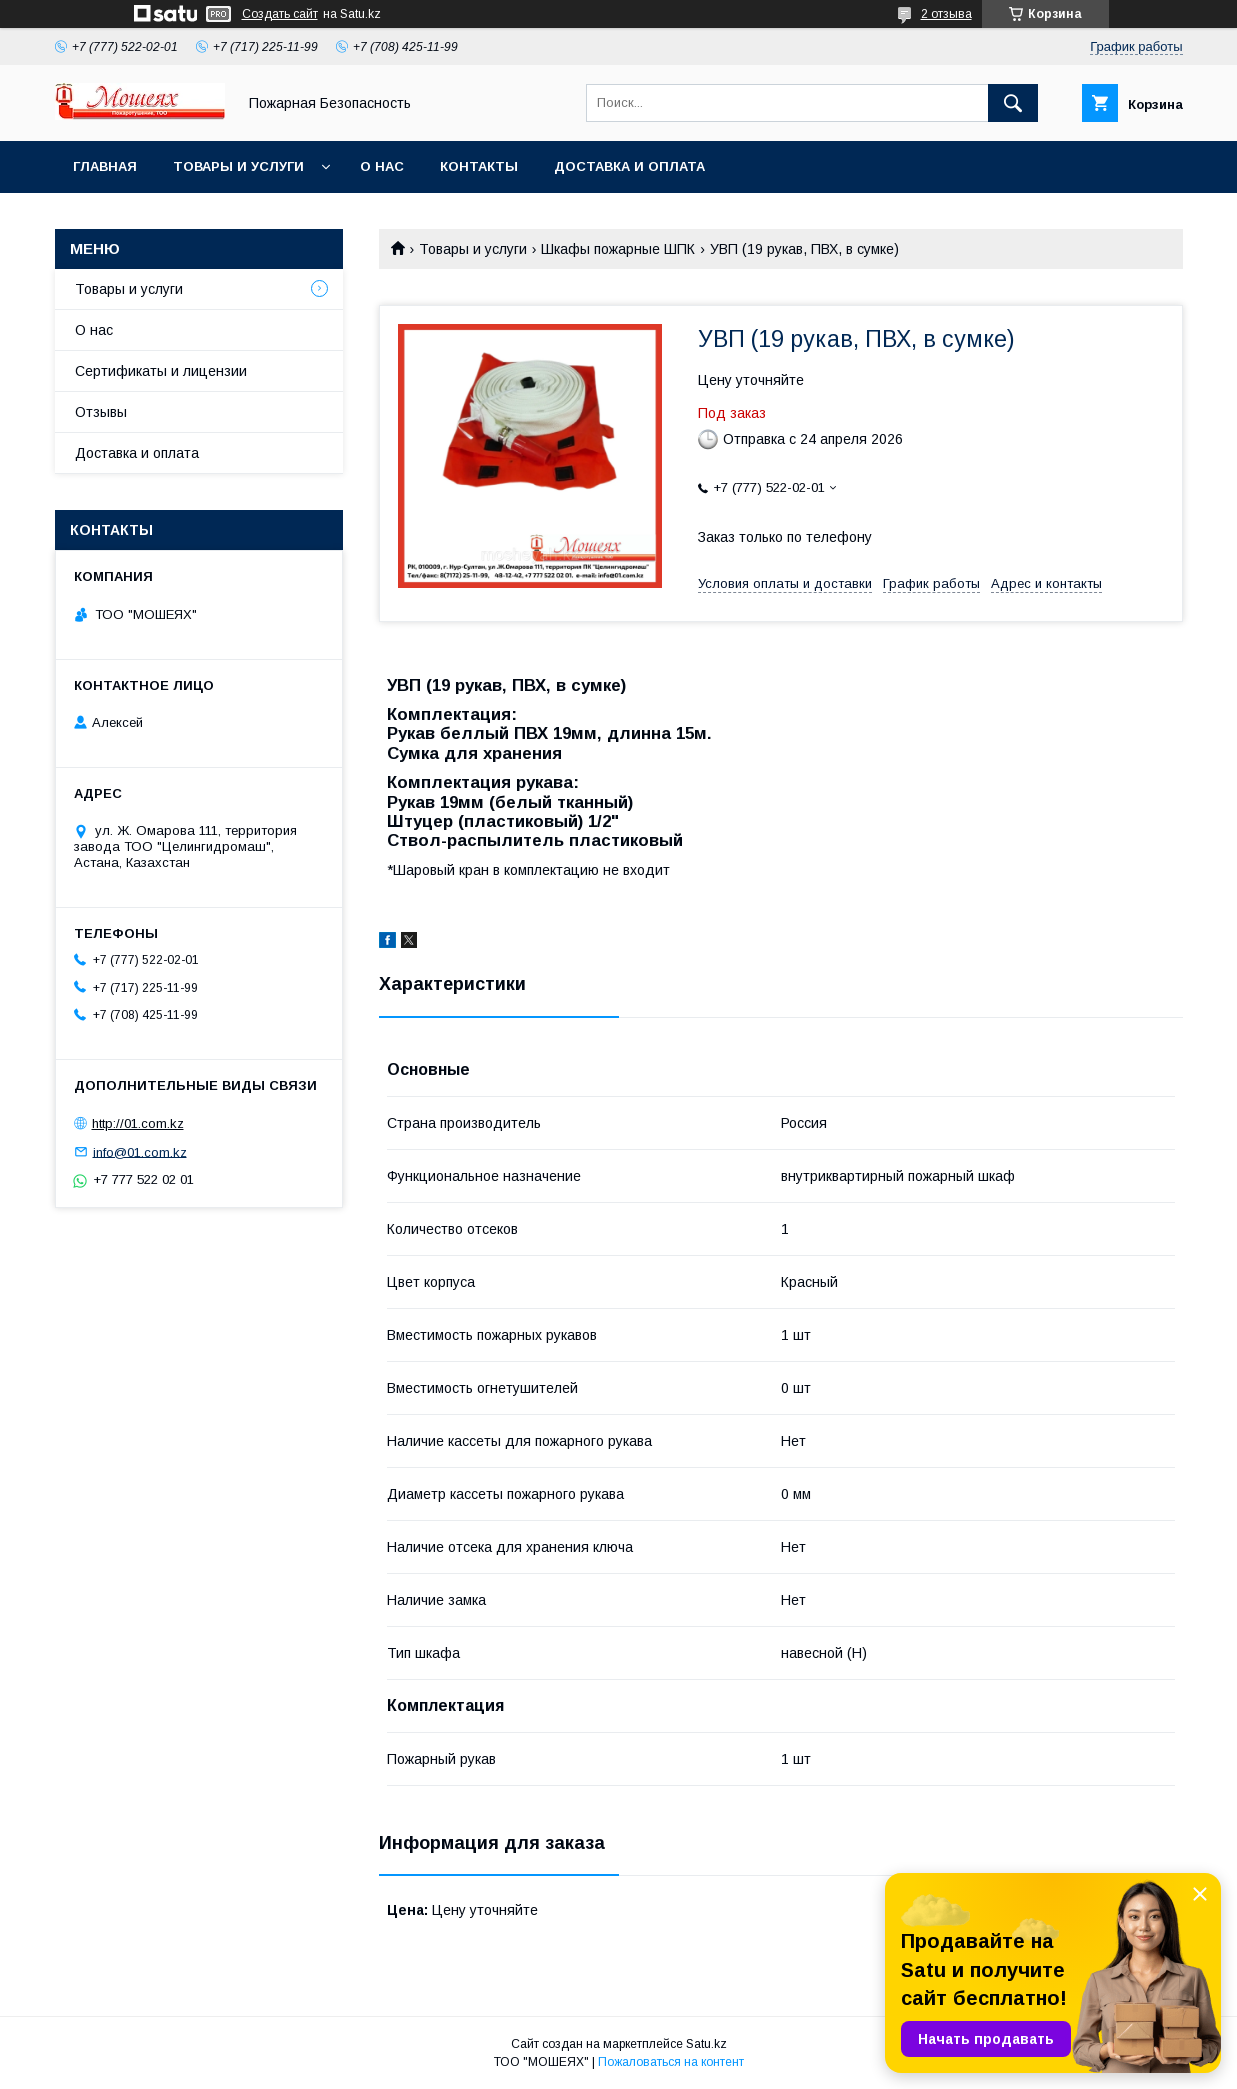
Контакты (479, 166)
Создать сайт (280, 14)
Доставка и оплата (629, 166)
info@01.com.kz (140, 1151)
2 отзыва (946, 14)
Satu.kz (706, 2044)
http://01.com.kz (138, 1123)
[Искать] (1013, 103)
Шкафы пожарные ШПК (618, 249)
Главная (105, 166)
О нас (382, 166)
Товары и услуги (238, 166)
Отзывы (101, 412)
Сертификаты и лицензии (161, 371)
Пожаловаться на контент (671, 2062)
